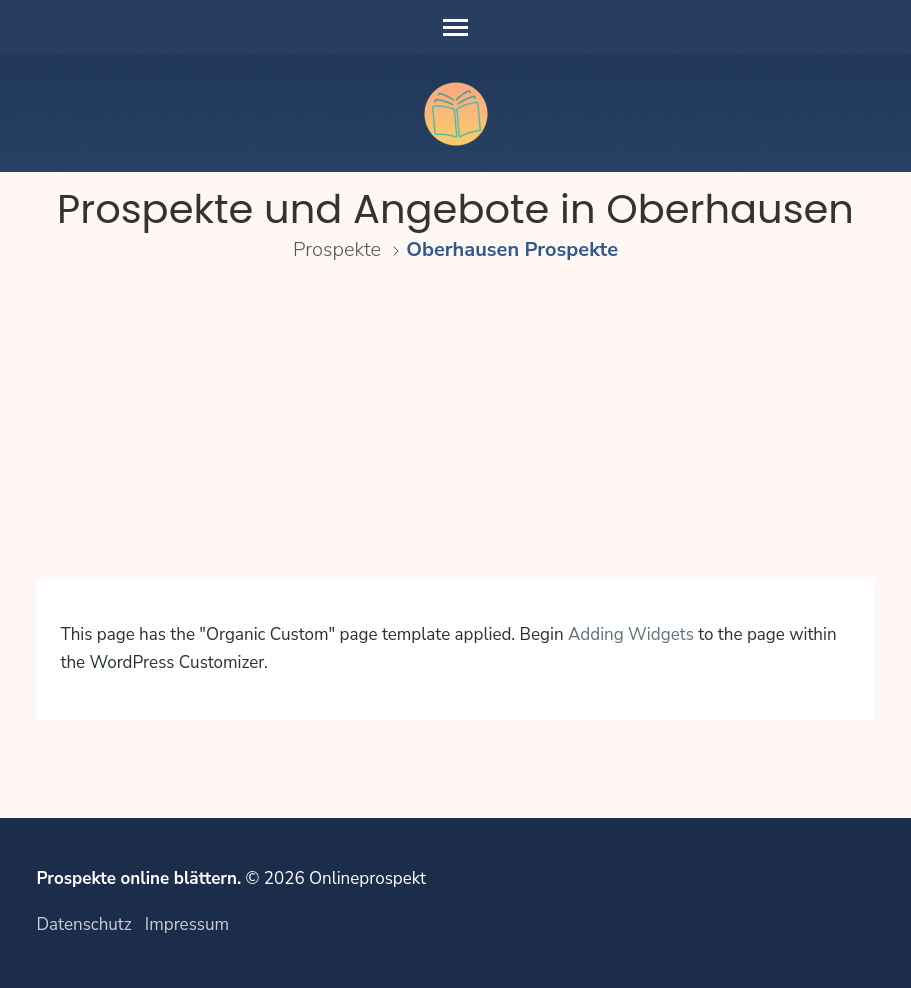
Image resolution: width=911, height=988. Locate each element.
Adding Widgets (631, 634)
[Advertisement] (455, 439)
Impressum (187, 924)
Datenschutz (83, 924)
